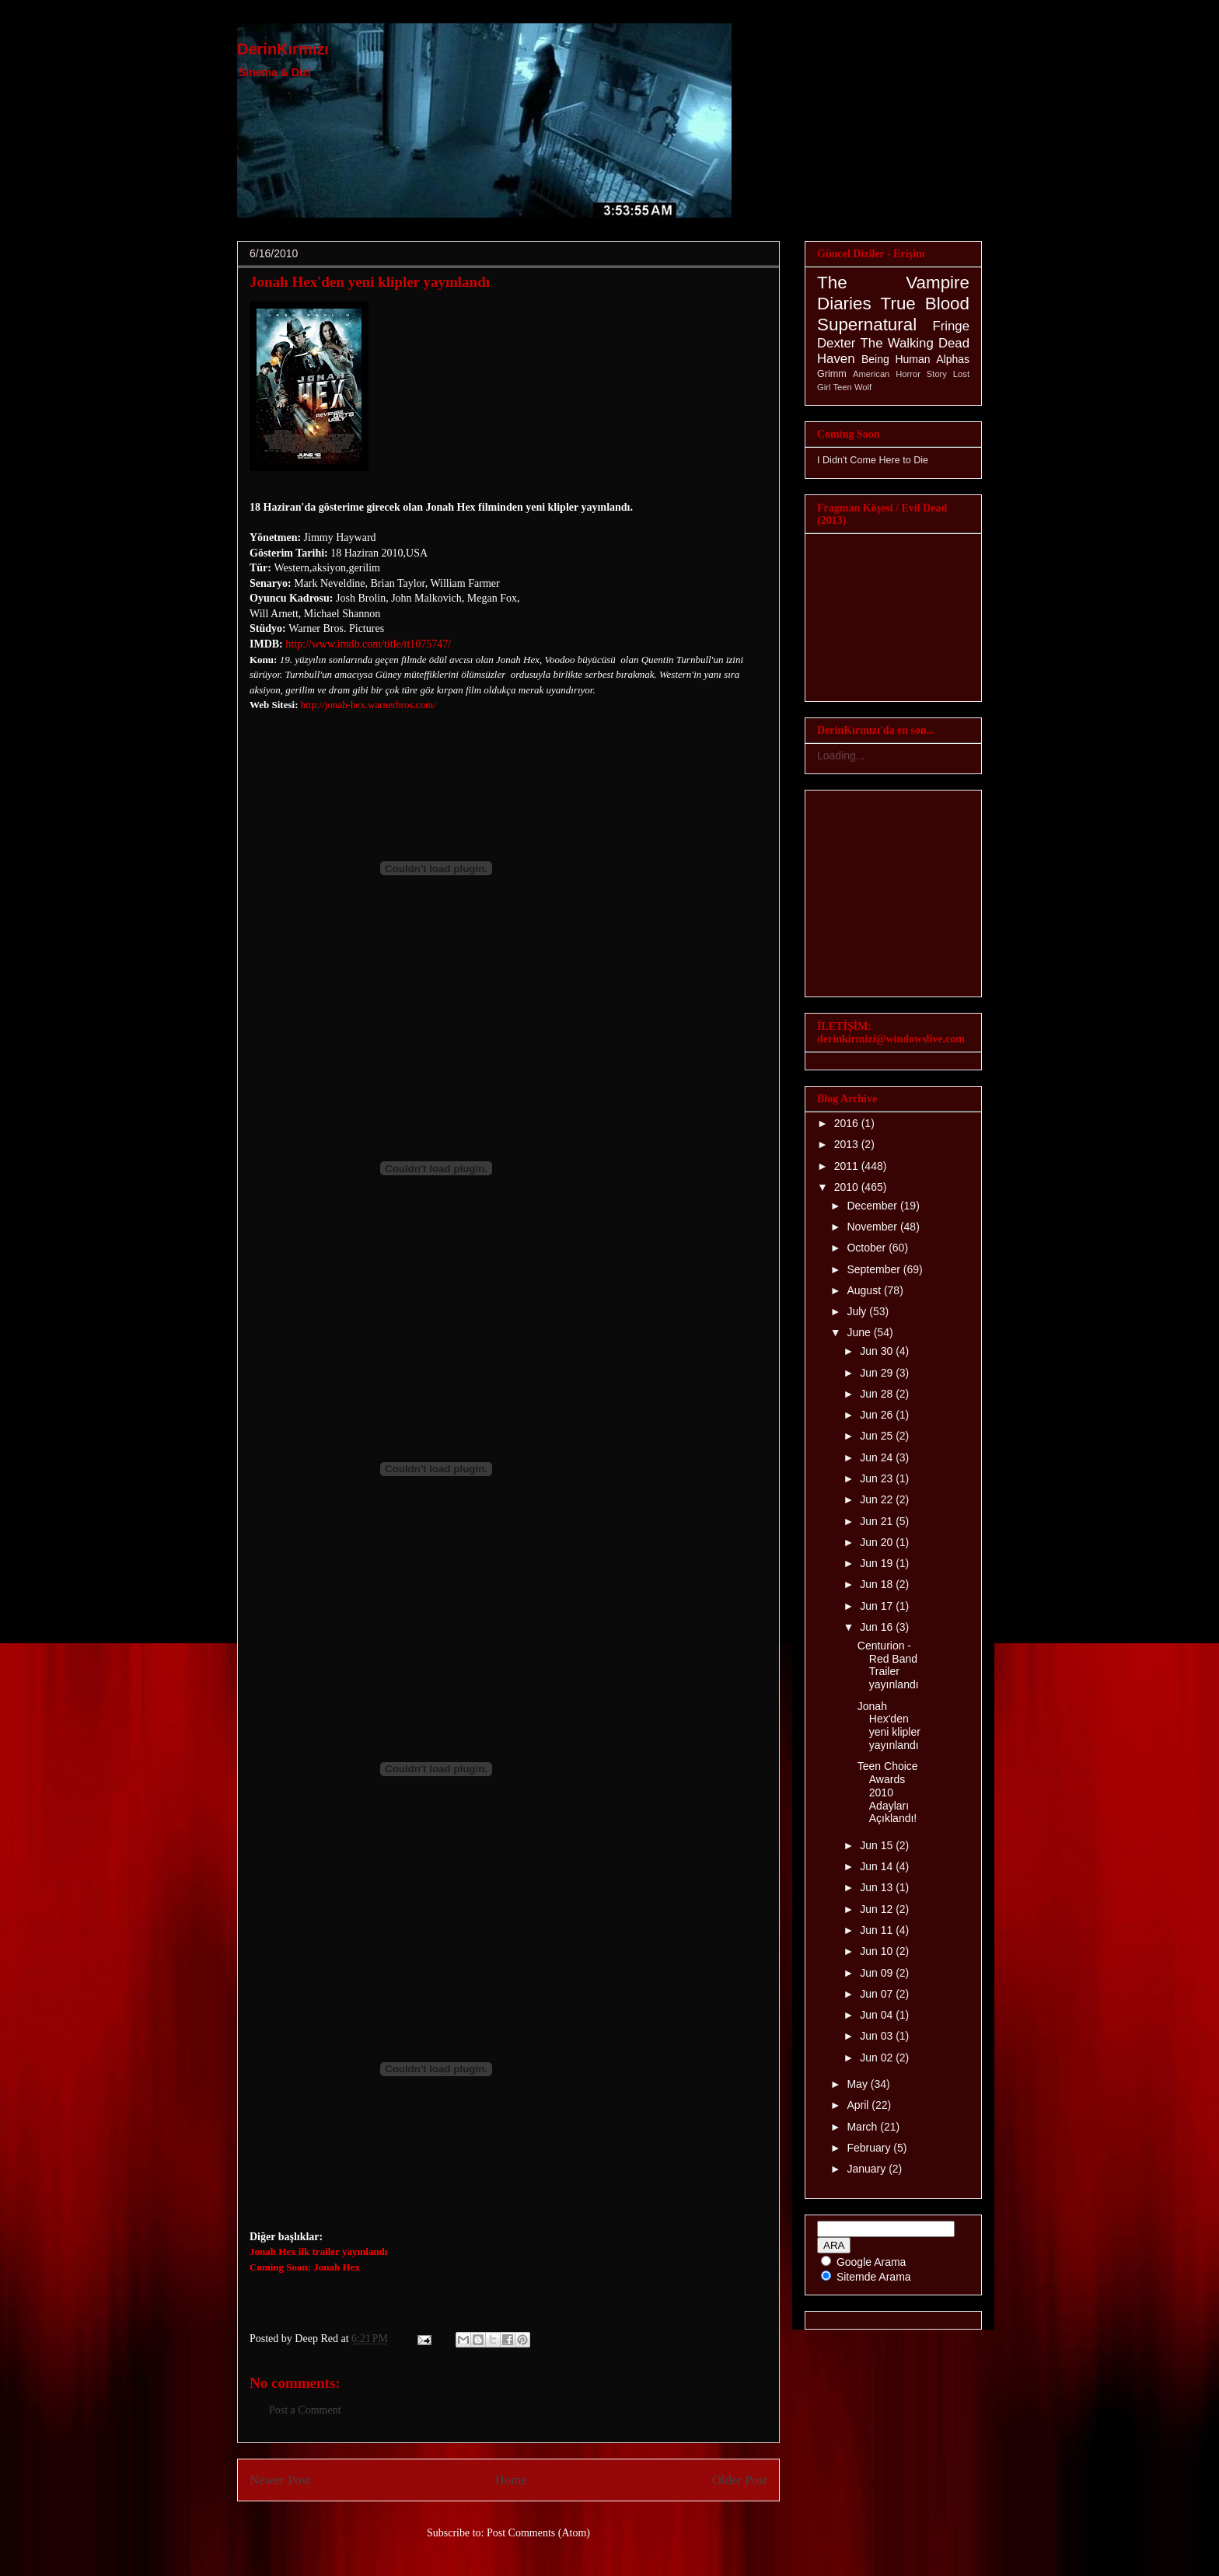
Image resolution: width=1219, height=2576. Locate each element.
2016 (847, 1123)
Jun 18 (878, 1584)
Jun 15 (878, 1845)
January (868, 2168)
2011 (847, 1166)
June (860, 1332)
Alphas (952, 359)
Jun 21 (878, 1521)
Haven (836, 358)
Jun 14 (878, 1866)
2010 (847, 1187)
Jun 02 (878, 2057)
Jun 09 (878, 1973)
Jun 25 (878, 1435)
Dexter (836, 343)
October (868, 1247)
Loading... (841, 755)
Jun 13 (878, 1887)
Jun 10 (878, 1951)
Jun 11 (878, 1930)
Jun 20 (878, 1542)
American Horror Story (900, 374)
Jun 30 (878, 1351)
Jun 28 (878, 1393)
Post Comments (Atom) (538, 2533)
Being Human (896, 359)
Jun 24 (878, 1457)
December (873, 1205)
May (858, 2084)
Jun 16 (878, 1627)
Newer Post (280, 2480)
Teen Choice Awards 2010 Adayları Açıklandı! (887, 1792)
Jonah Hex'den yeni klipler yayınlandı (370, 282)
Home (511, 2480)
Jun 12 (878, 1909)
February (870, 2147)
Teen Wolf (852, 387)
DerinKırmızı (283, 49)
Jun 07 (878, 1994)
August (865, 1290)
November (873, 1226)
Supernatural (867, 324)
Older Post (739, 2480)
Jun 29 (878, 1373)
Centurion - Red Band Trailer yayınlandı (888, 1665)
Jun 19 (878, 1563)
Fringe (950, 326)
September (875, 1269)
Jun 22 (878, 1499)
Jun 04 (878, 2015)
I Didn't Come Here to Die (872, 460)
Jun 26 (878, 1414)
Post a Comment (305, 2410)
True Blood (925, 303)
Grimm (832, 373)
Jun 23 (878, 1478)
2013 (847, 1144)
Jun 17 (878, 1606)
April (859, 2105)
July (858, 1311)
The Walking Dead (915, 343)
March (863, 2126)
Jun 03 (878, 2036)
